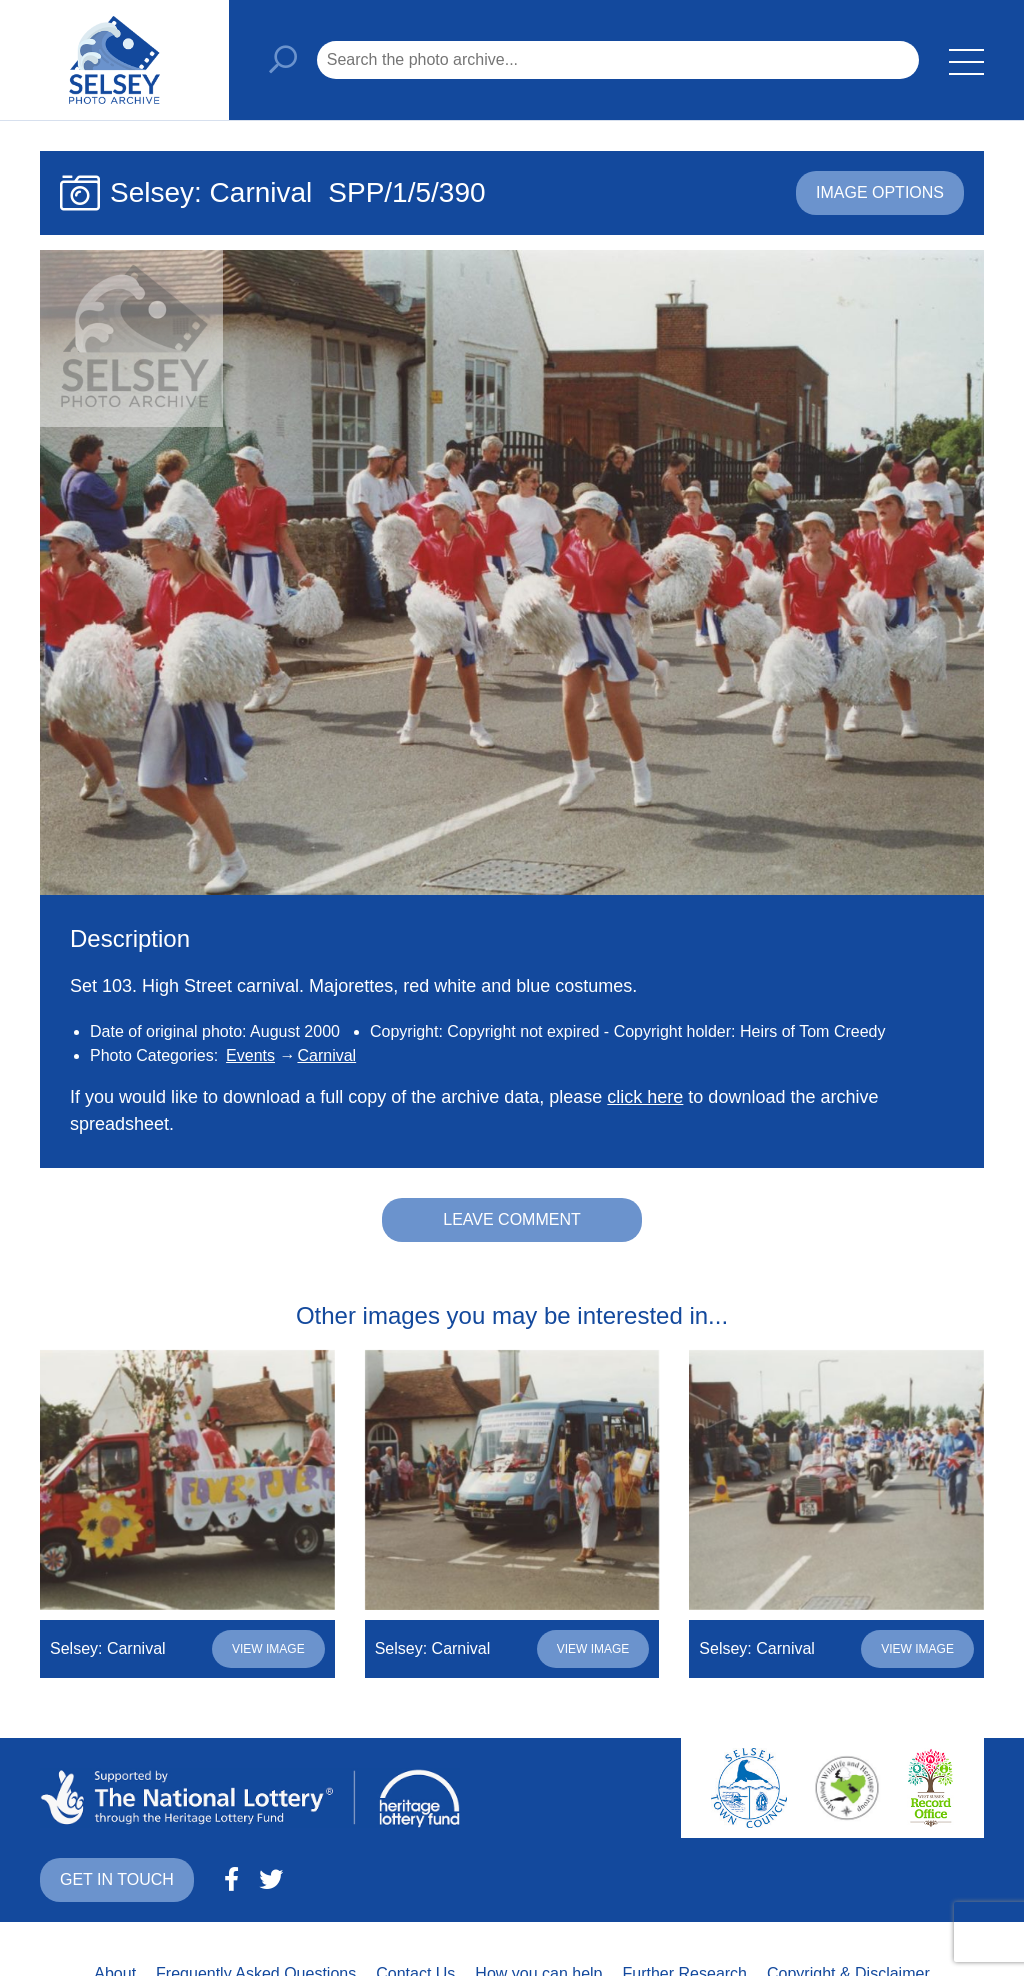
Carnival (326, 1055)
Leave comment (512, 1219)
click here (645, 1097)
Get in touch (117, 1879)
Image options (880, 192)
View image (268, 1649)
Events (250, 1055)
